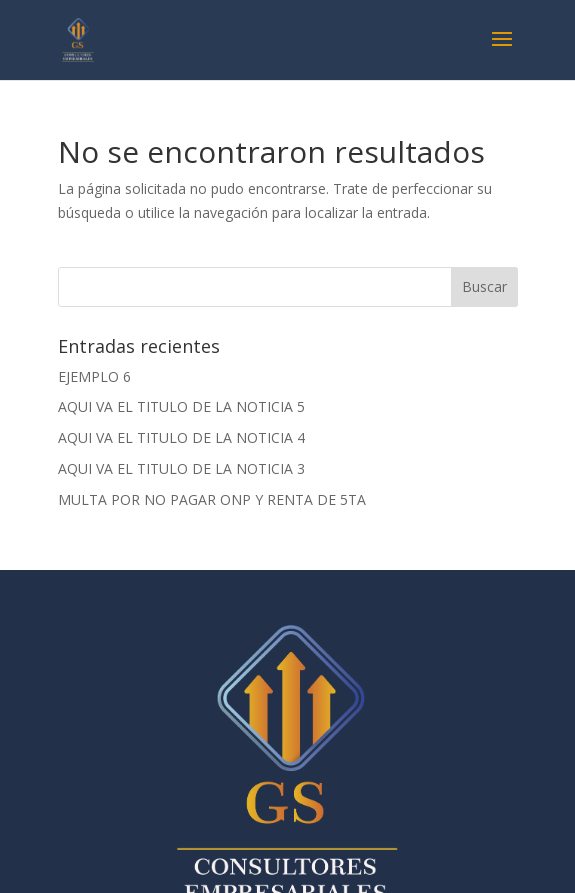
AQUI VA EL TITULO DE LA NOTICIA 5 (181, 406)
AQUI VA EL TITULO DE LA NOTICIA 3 (181, 468)
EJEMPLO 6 (94, 376)
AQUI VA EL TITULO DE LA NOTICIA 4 (181, 437)
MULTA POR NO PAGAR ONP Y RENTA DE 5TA (212, 499)
